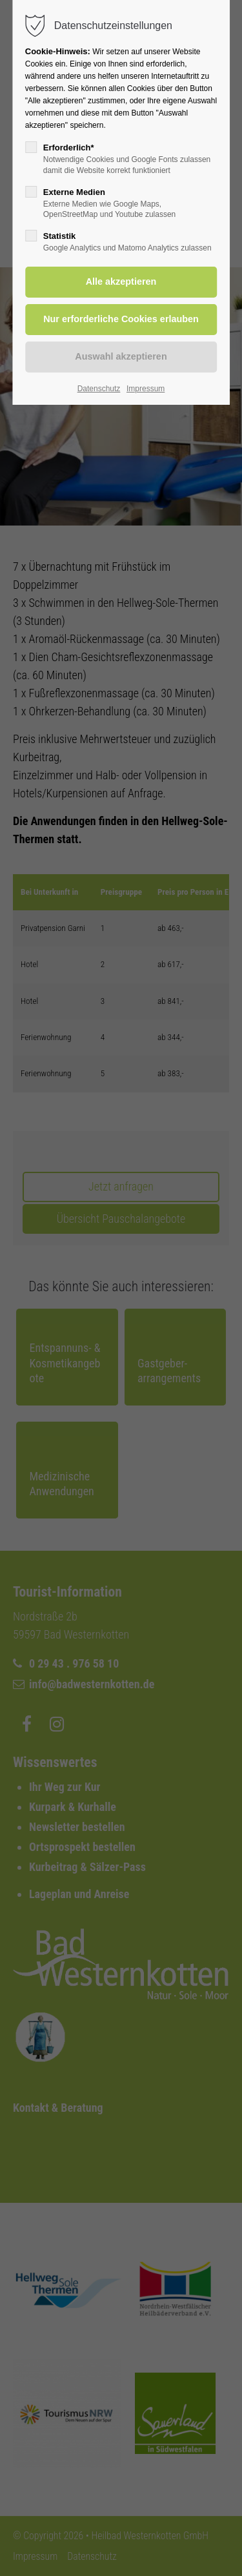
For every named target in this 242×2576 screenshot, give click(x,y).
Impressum (145, 388)
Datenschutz (99, 388)
